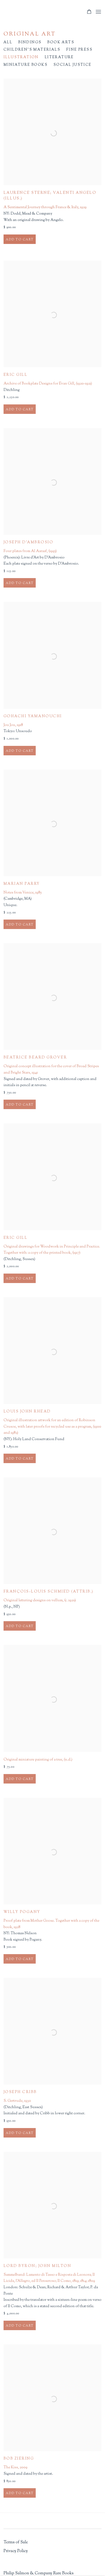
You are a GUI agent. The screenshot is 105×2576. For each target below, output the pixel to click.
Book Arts (60, 42)
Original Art (30, 34)
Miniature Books (26, 64)
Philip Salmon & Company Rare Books (43, 12)
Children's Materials (32, 49)
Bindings (29, 42)
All (8, 42)
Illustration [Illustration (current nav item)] (21, 57)
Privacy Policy (16, 2551)
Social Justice (72, 64)
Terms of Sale (16, 2542)
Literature (59, 57)
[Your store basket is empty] (89, 12)
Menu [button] (97, 12)
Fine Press (79, 49)
